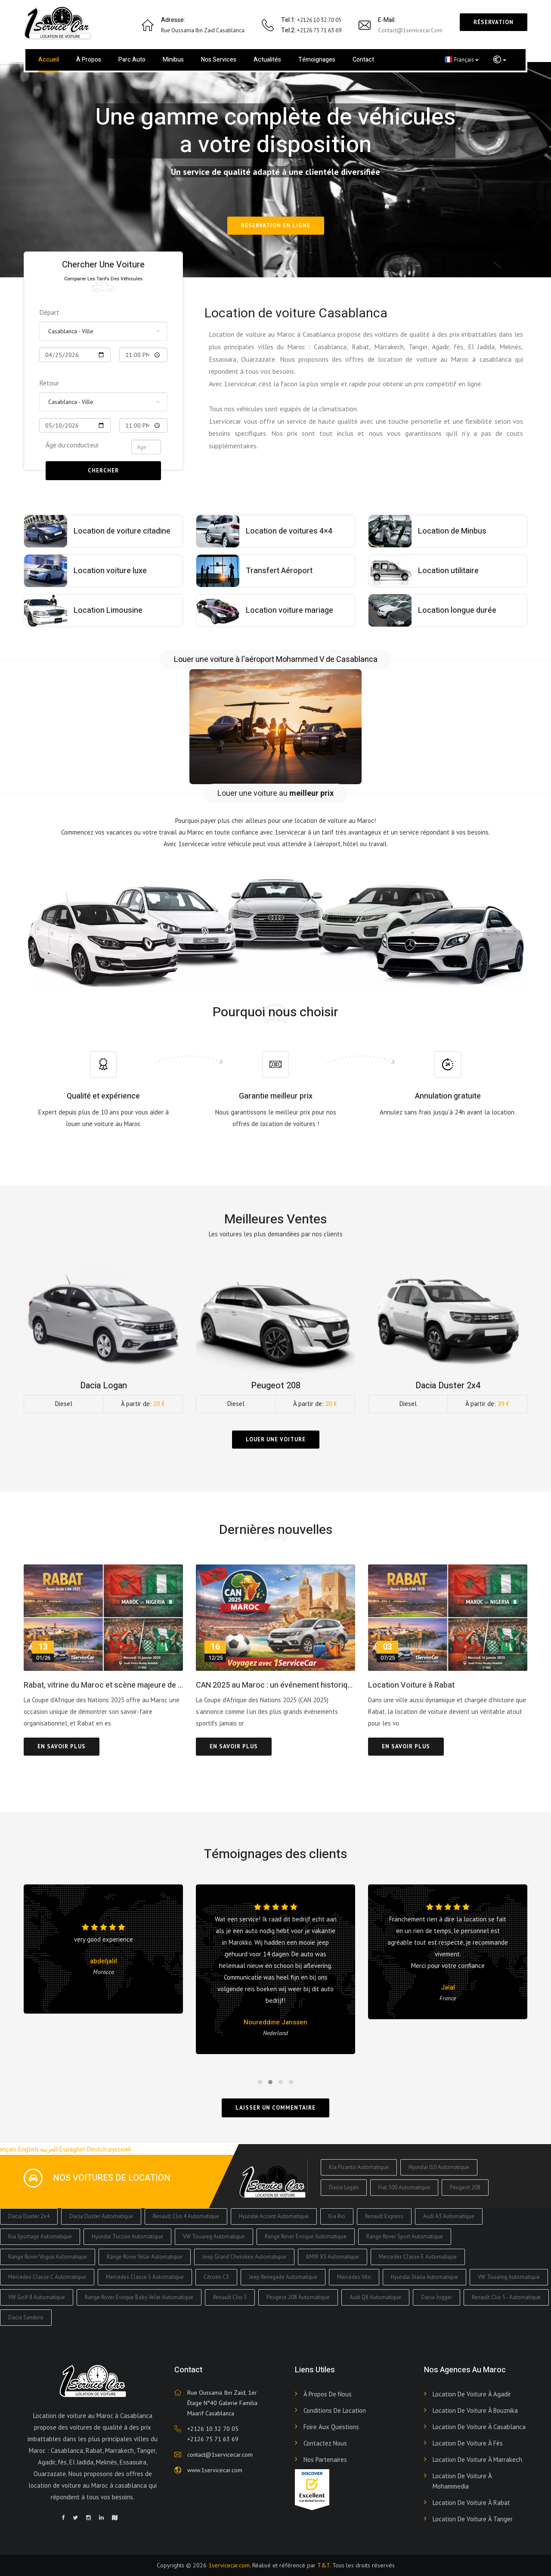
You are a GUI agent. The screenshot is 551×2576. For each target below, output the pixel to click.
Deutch (97, 2149)
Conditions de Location (334, 2410)
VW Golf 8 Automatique (36, 2297)
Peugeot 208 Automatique (298, 2297)
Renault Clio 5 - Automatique (506, 2297)
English (28, 2149)
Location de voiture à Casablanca (479, 2427)
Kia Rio (336, 2216)
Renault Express (384, 2216)
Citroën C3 (216, 2277)
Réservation (494, 22)
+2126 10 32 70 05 (212, 2429)
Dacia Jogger (436, 2297)
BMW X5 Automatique (332, 2256)
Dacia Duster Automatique (101, 2216)
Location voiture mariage (289, 610)
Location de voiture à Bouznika (475, 2410)
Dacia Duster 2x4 (29, 2216)
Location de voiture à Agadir (472, 2394)
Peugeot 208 (465, 2187)
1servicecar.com (229, 2565)
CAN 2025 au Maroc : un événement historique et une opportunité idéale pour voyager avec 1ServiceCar (275, 1685)
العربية (49, 2149)
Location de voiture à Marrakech (477, 2459)
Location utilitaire (448, 571)
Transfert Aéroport (279, 571)
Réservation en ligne (275, 225)
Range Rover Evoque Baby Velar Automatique (139, 2297)
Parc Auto (131, 59)
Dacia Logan (344, 2187)
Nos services (218, 59)
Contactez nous (325, 2443)
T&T (323, 2565)
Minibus (173, 59)
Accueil (48, 59)
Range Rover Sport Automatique (404, 2236)
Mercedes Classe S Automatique (145, 2277)
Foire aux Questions (331, 2427)
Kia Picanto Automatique (359, 2167)
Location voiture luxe (110, 571)
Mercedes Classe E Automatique (418, 2256)
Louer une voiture (276, 1439)
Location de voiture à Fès (468, 2443)
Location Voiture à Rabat (411, 1685)
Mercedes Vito (354, 2277)
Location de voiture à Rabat (471, 2502)
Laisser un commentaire (275, 2107)
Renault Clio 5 (230, 2297)
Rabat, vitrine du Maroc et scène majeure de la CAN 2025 (103, 1685)
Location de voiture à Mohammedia (462, 2481)
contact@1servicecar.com (410, 30)
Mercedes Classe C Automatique (47, 2277)
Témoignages (316, 59)
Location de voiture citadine (122, 531)
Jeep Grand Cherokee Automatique (244, 2256)
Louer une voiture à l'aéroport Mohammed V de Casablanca (276, 659)
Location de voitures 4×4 (289, 531)
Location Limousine (108, 610)
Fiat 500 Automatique (404, 2187)
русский (119, 2149)
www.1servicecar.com (214, 2470)
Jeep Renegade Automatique (283, 2277)
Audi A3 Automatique (448, 2216)
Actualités (267, 59)
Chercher (103, 470)
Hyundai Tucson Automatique (127, 2236)
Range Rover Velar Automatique (145, 2256)
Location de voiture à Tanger (473, 2519)
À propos (88, 59)
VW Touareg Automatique (214, 2236)
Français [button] (462, 59)
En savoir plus (61, 1746)
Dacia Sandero (25, 2317)
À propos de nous (327, 2394)
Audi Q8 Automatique (375, 2297)
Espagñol (72, 2149)
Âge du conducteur (72, 445)
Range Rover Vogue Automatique (47, 2256)
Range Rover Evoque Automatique (306, 2236)
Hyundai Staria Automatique (424, 2277)
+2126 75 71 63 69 (212, 2439)
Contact (363, 59)
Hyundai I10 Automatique (439, 2167)
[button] (500, 59)
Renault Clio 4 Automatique (186, 2216)
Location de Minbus (452, 531)
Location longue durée (457, 610)
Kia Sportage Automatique (40, 2236)
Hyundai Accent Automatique (274, 2216)
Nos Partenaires (325, 2459)
